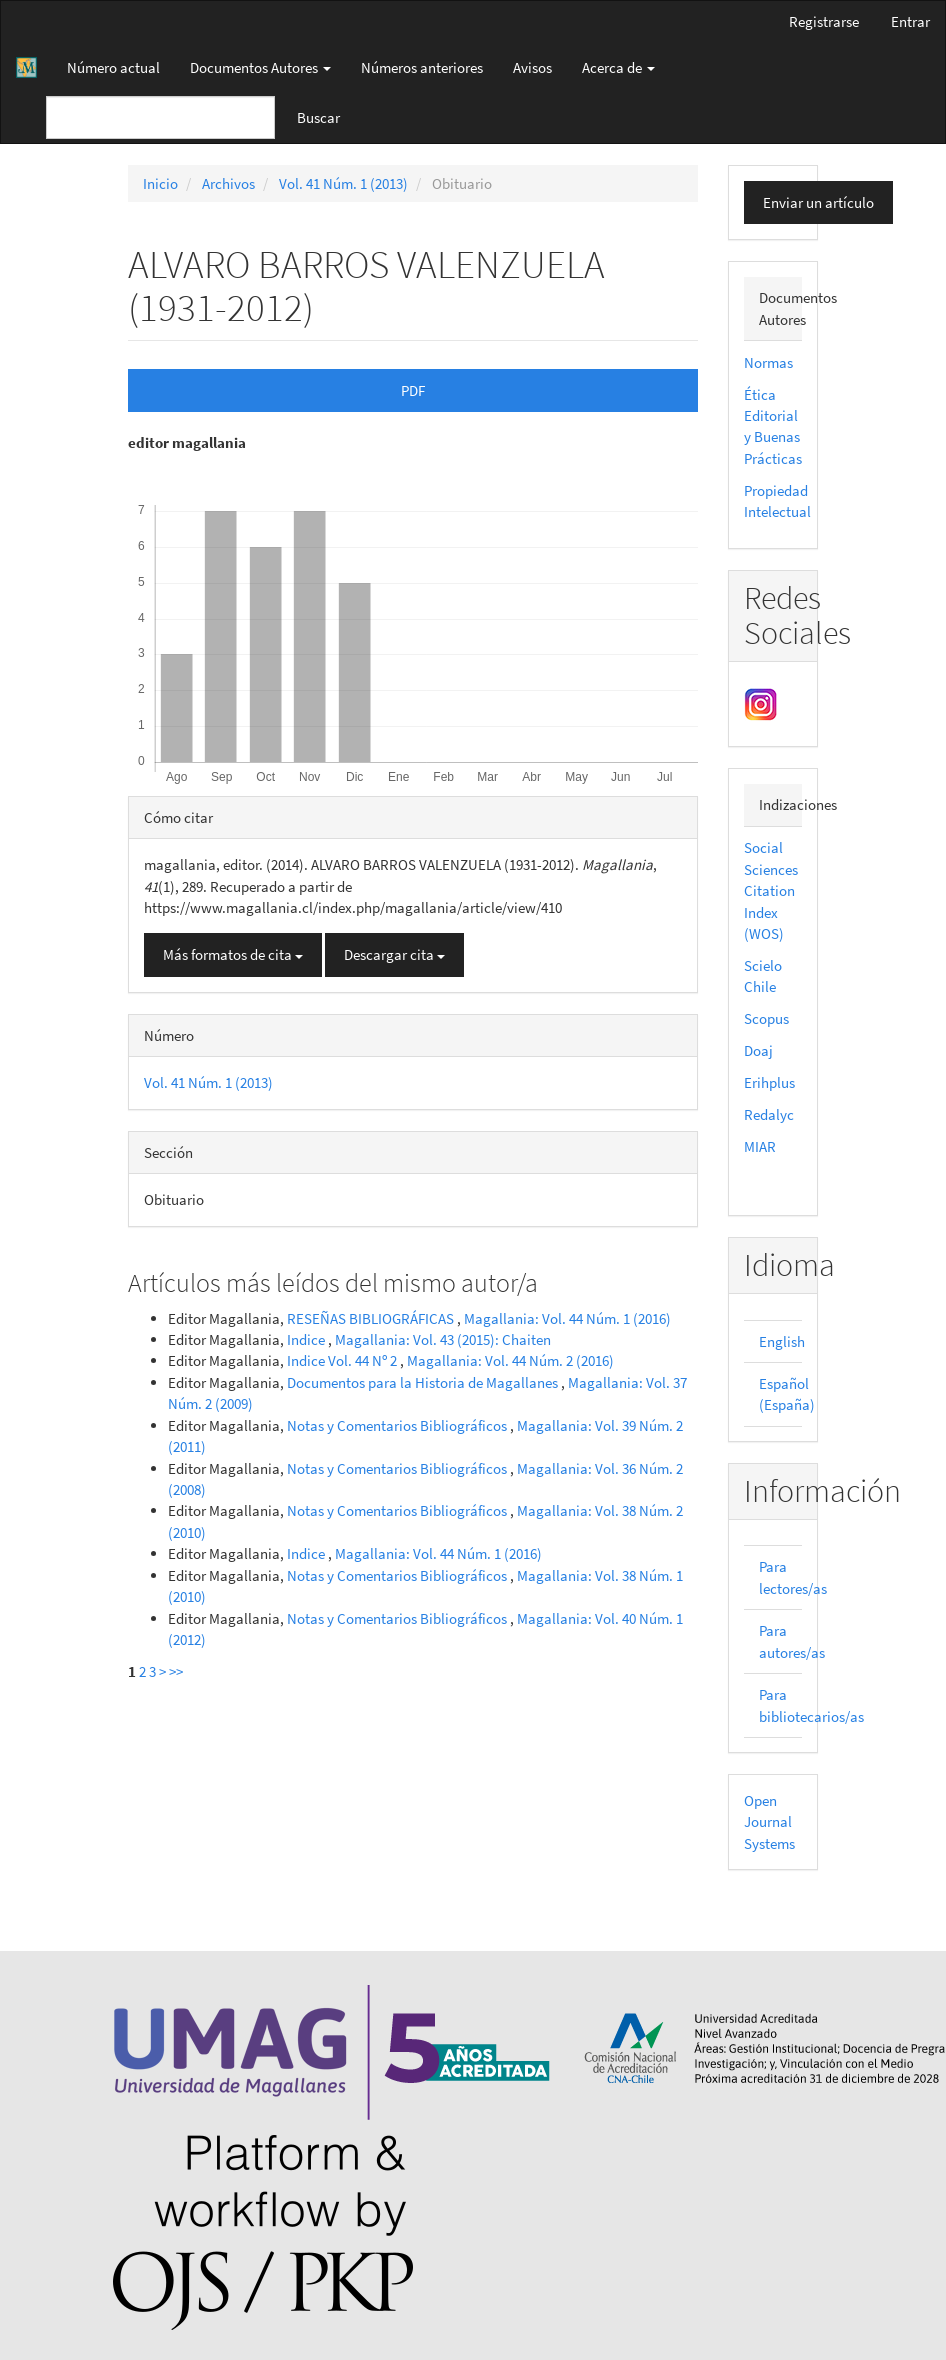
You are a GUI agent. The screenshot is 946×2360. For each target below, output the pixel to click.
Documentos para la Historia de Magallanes (424, 1382)
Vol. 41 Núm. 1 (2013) (343, 183)
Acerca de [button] (618, 67)
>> (176, 1671)
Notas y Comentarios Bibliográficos (398, 1425)
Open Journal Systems (769, 1822)
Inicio (160, 183)
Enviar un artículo (818, 202)
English (782, 1341)
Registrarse (824, 21)
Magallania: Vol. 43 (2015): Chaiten (443, 1339)
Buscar (318, 117)
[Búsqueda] (160, 117)
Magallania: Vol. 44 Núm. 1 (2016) (567, 1318)
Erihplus (769, 1082)
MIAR (760, 1146)
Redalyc (769, 1114)
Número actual (113, 67)
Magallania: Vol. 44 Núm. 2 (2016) (510, 1360)
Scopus (766, 1018)
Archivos (228, 183)
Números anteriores (422, 67)
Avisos (532, 67)
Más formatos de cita (233, 954)
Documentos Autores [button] (260, 67)
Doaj (758, 1050)
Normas (768, 362)
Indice (307, 1339)
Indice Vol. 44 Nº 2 (343, 1360)
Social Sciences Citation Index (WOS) (771, 890)
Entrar (910, 21)
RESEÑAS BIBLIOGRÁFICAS (372, 1318)
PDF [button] (413, 390)
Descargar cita (394, 954)
